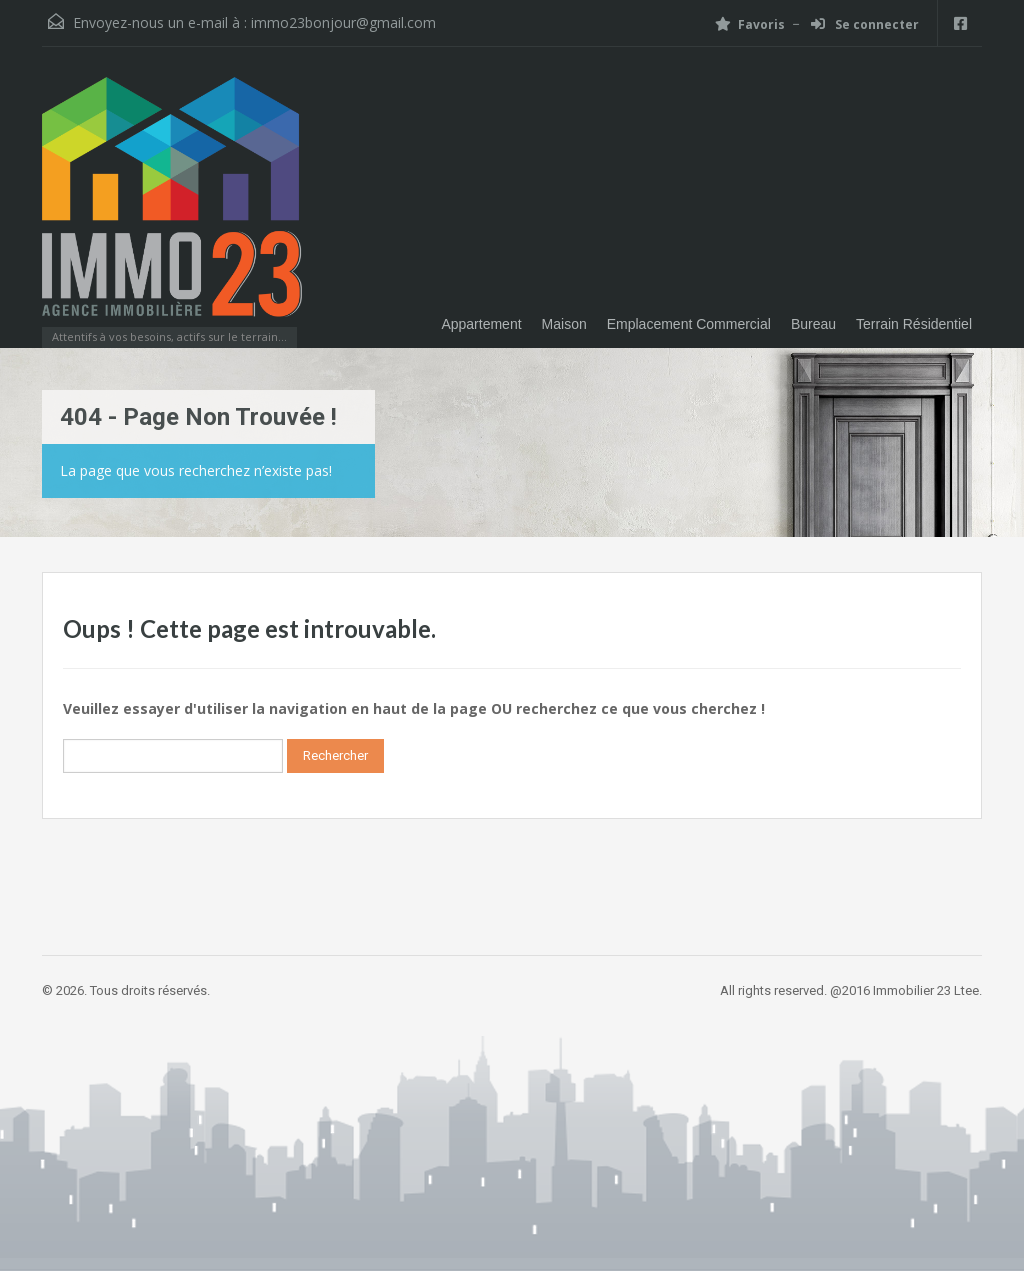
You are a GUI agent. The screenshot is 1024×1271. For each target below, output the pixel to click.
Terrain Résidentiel (914, 324)
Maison (564, 324)
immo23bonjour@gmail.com (343, 22)
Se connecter (865, 24)
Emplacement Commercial (689, 324)
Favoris (750, 24)
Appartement (481, 324)
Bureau (813, 324)
